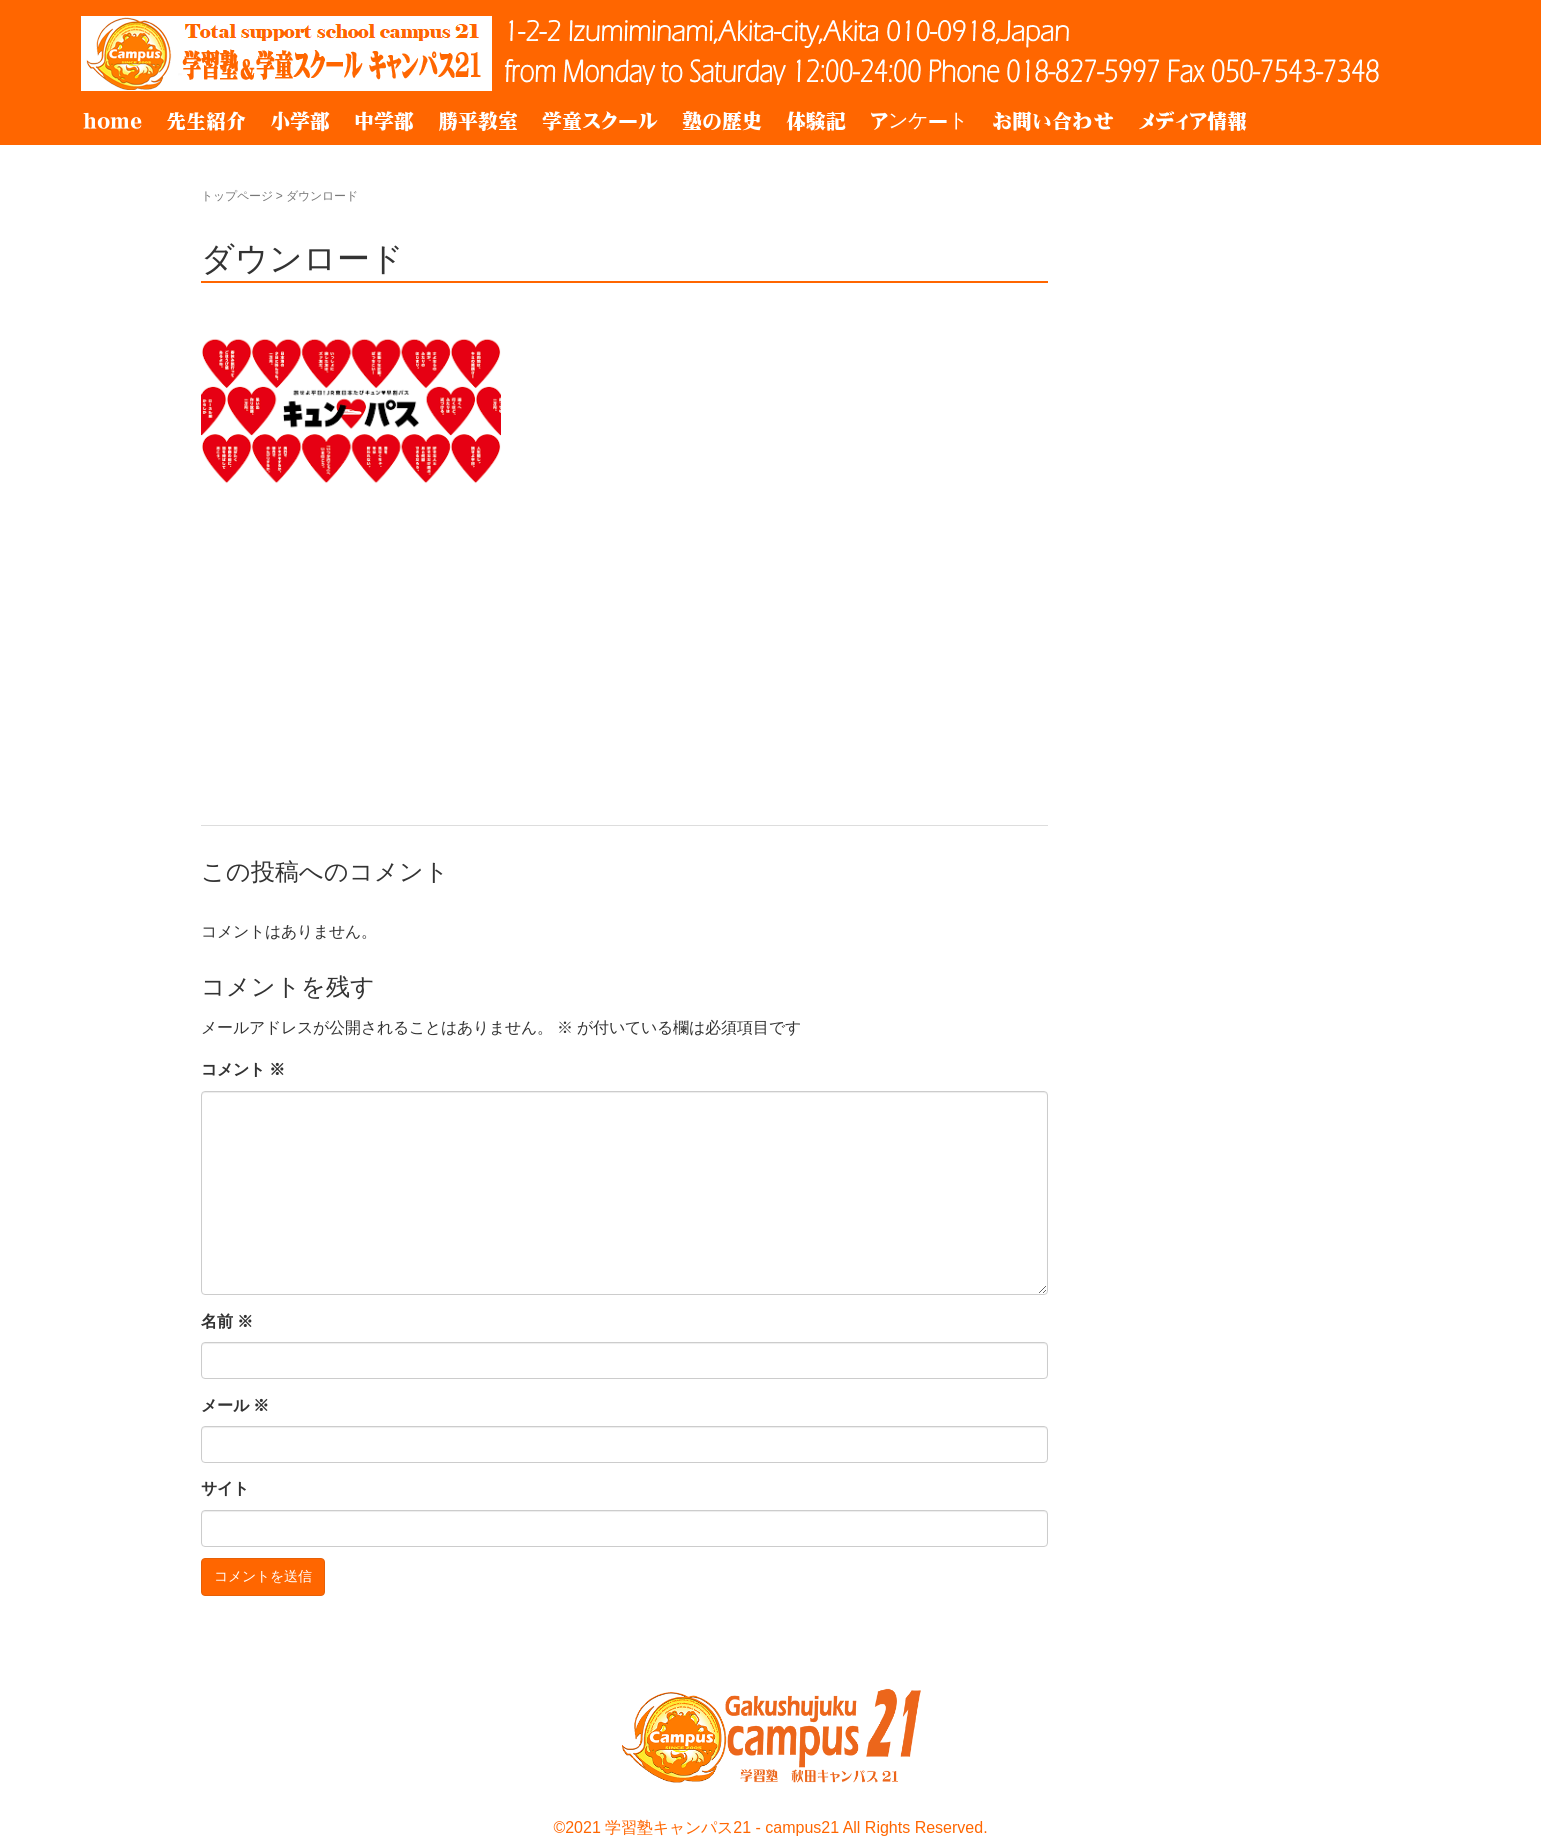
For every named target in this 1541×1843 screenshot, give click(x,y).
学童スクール (600, 121)
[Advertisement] (625, 640)
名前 (227, 1321)
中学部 (384, 121)
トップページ (237, 196)
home (112, 121)
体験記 (816, 121)
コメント (243, 1069)
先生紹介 (206, 121)
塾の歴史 (722, 121)
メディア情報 (1192, 121)
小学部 (300, 121)
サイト (225, 1488)
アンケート (919, 121)
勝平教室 (478, 121)
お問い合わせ (1053, 121)
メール (235, 1405)
